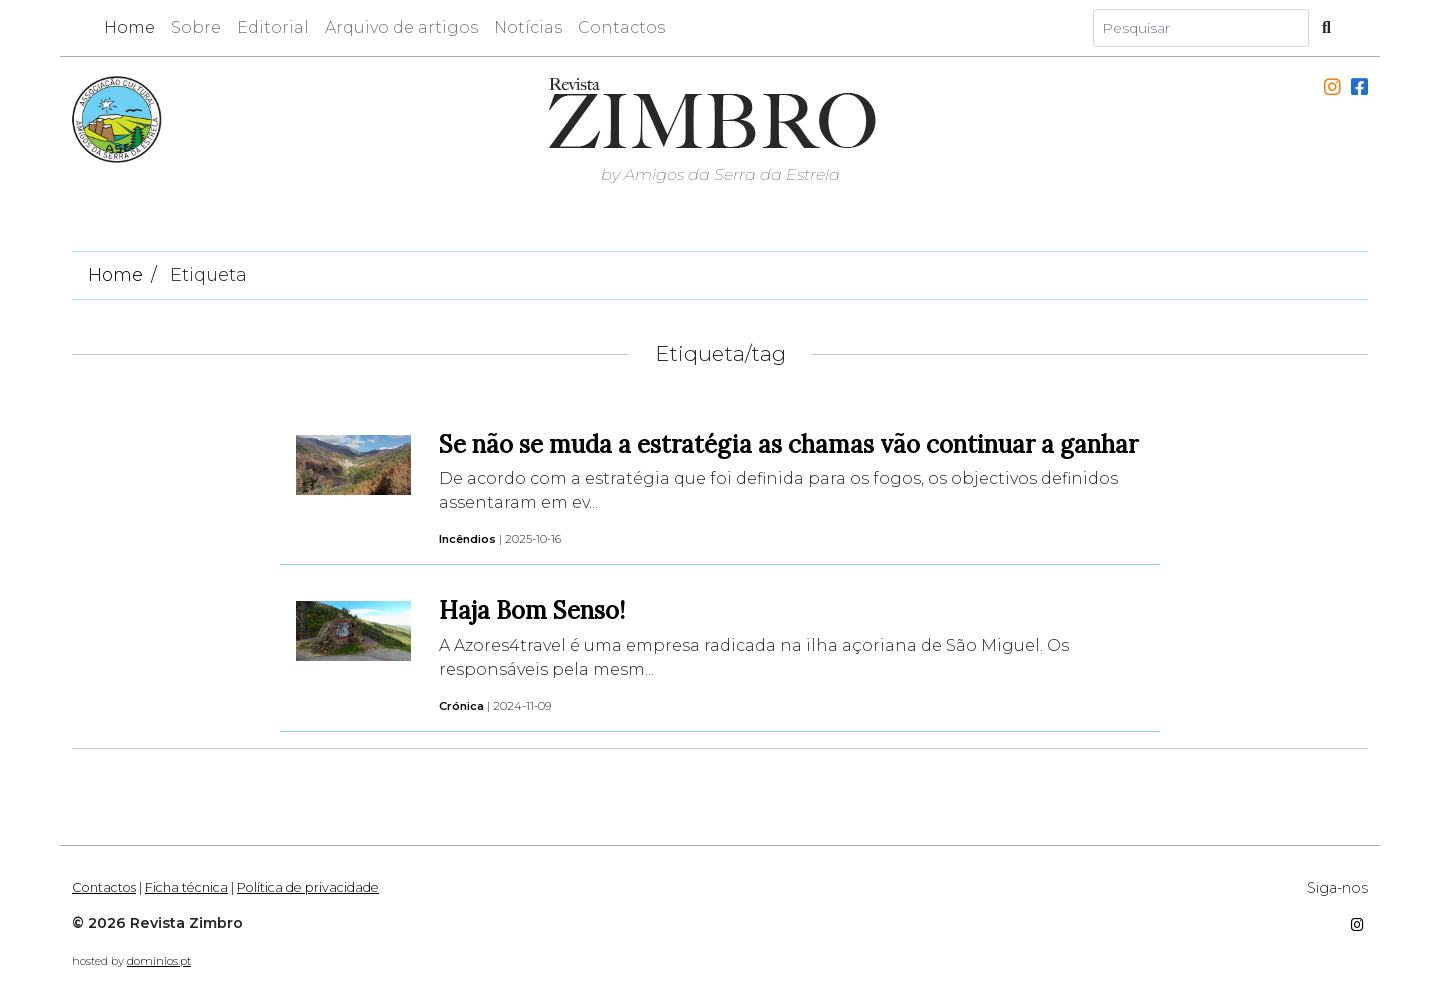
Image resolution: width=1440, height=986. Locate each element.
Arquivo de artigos (401, 27)
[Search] (1201, 28)
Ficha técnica (186, 887)
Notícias (528, 27)
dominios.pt (159, 961)
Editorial (273, 27)
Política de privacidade (308, 887)
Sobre (196, 27)
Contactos (621, 27)
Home (129, 27)
